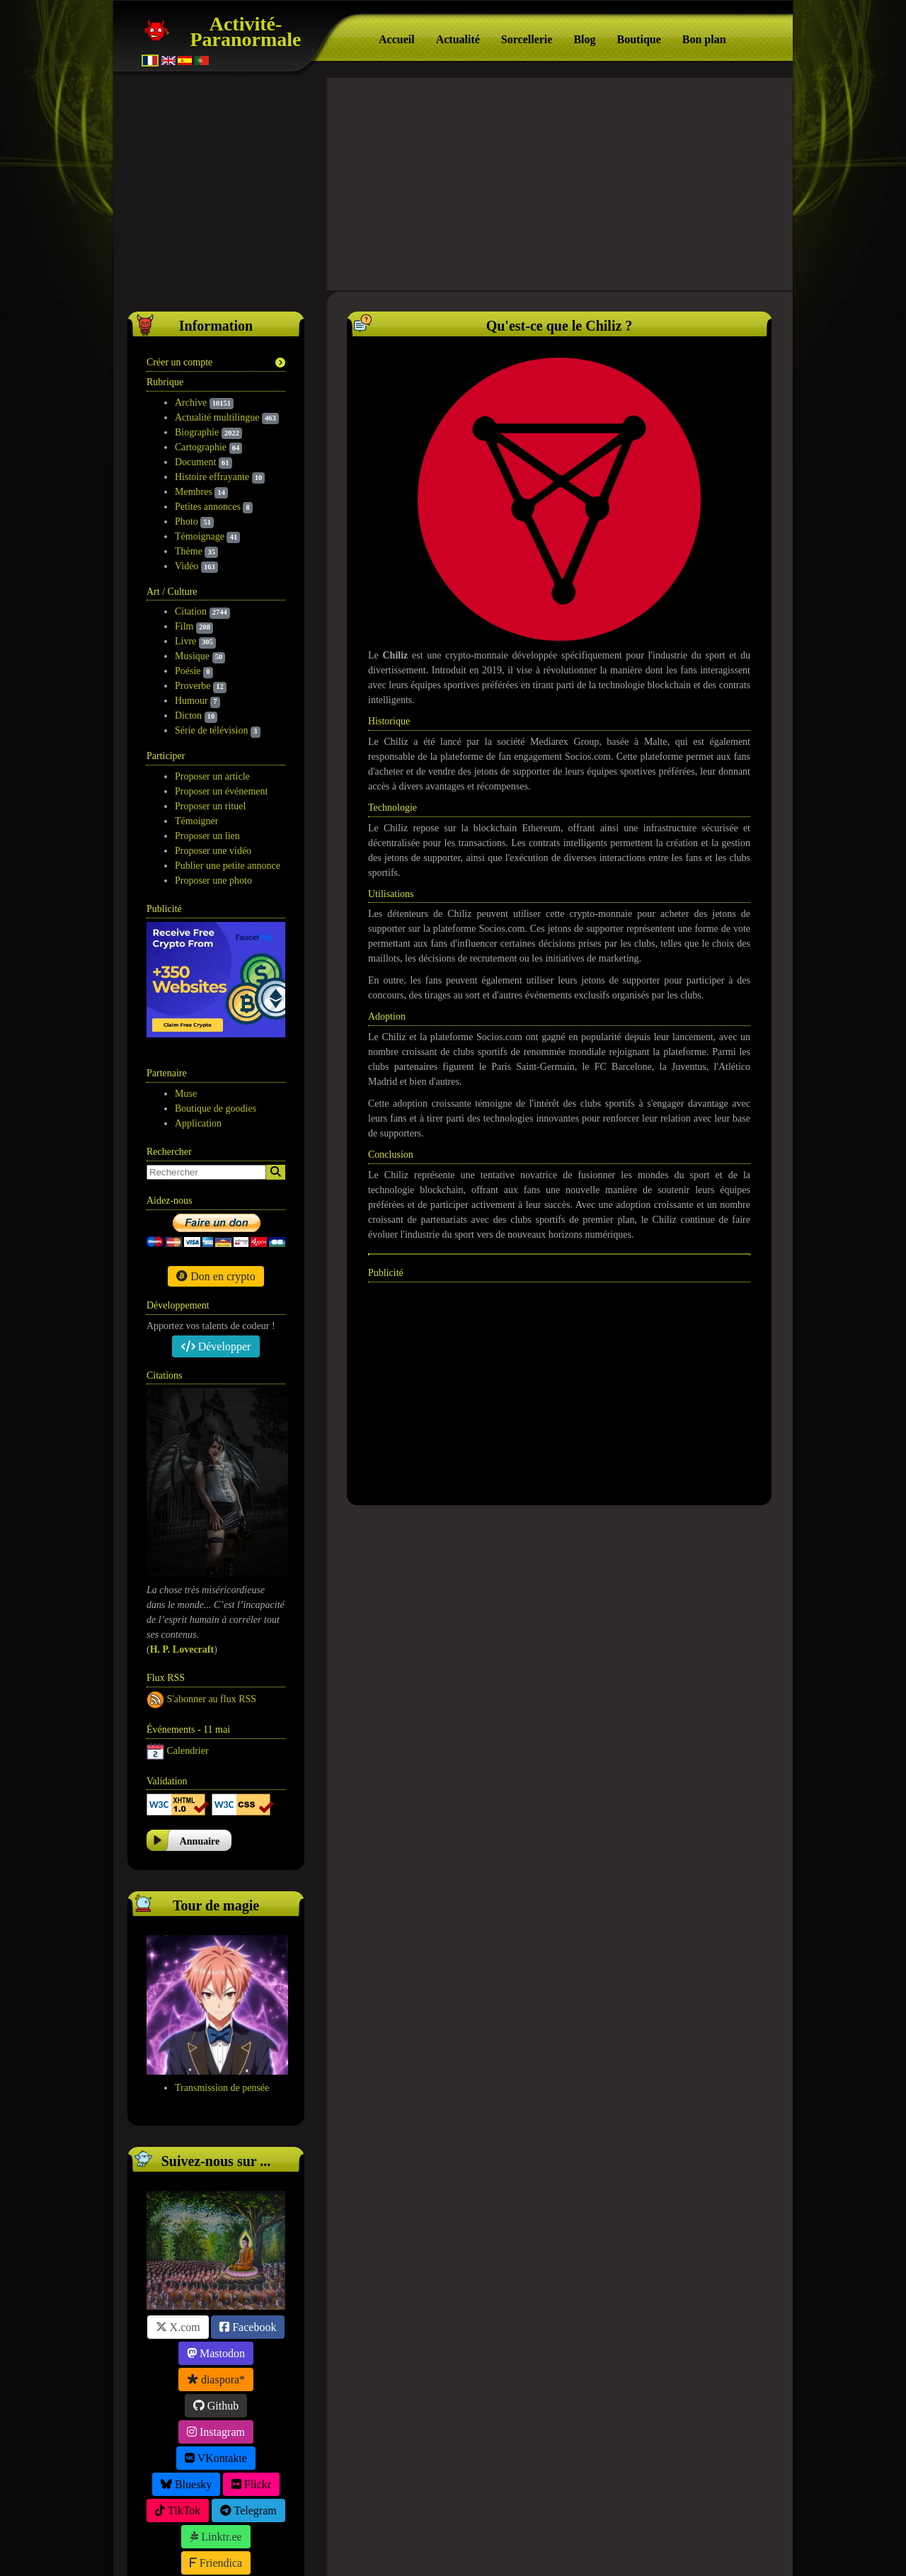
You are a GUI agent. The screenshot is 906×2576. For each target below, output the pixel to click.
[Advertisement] (453, 184)
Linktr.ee (215, 2421)
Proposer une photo (213, 880)
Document (195, 462)
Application (198, 1008)
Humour (191, 700)
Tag (505, 2548)
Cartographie (200, 447)
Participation (312, 2530)
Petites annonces (208, 506)
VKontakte (216, 2342)
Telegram (248, 2394)
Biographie (197, 432)
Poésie (188, 671)
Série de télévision (211, 730)
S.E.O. (477, 2548)
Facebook (247, 2211)
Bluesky (186, 2368)
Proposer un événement (221, 791)
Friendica (216, 2447)
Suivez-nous (227, 2530)
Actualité (458, 39)
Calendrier (188, 1634)
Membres (193, 491)
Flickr (251, 2368)
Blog (584, 39)
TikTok (177, 2394)
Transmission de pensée (222, 1972)
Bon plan (704, 39)
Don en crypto (216, 1160)
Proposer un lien (207, 836)
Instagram (216, 2316)
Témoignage (199, 536)
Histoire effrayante (212, 477)
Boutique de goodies (215, 993)
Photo (186, 521)
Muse (186, 978)
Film (184, 626)
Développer (216, 1230)
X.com (178, 2211)
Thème (188, 551)
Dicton (188, 715)
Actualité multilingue (217, 417)
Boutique (639, 39)
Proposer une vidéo (213, 850)
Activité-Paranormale (245, 31)
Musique (192, 656)
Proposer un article (212, 776)
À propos (437, 2548)
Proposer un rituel (210, 806)
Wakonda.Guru (553, 2548)
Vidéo (186, 566)
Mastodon (216, 2237)
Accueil (397, 39)
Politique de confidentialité (428, 2530)
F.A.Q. (530, 2530)
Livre (185, 641)
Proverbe (193, 685)
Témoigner (196, 821)
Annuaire (200, 1726)
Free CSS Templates (643, 2548)
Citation (191, 611)
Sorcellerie (527, 39)
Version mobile (672, 2530)
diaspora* (216, 2263)
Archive (191, 402)
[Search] (275, 1056)
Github (216, 2290)
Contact (592, 2530)
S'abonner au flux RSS (212, 1583)
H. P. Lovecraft (182, 1534)
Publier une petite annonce (227, 865)
